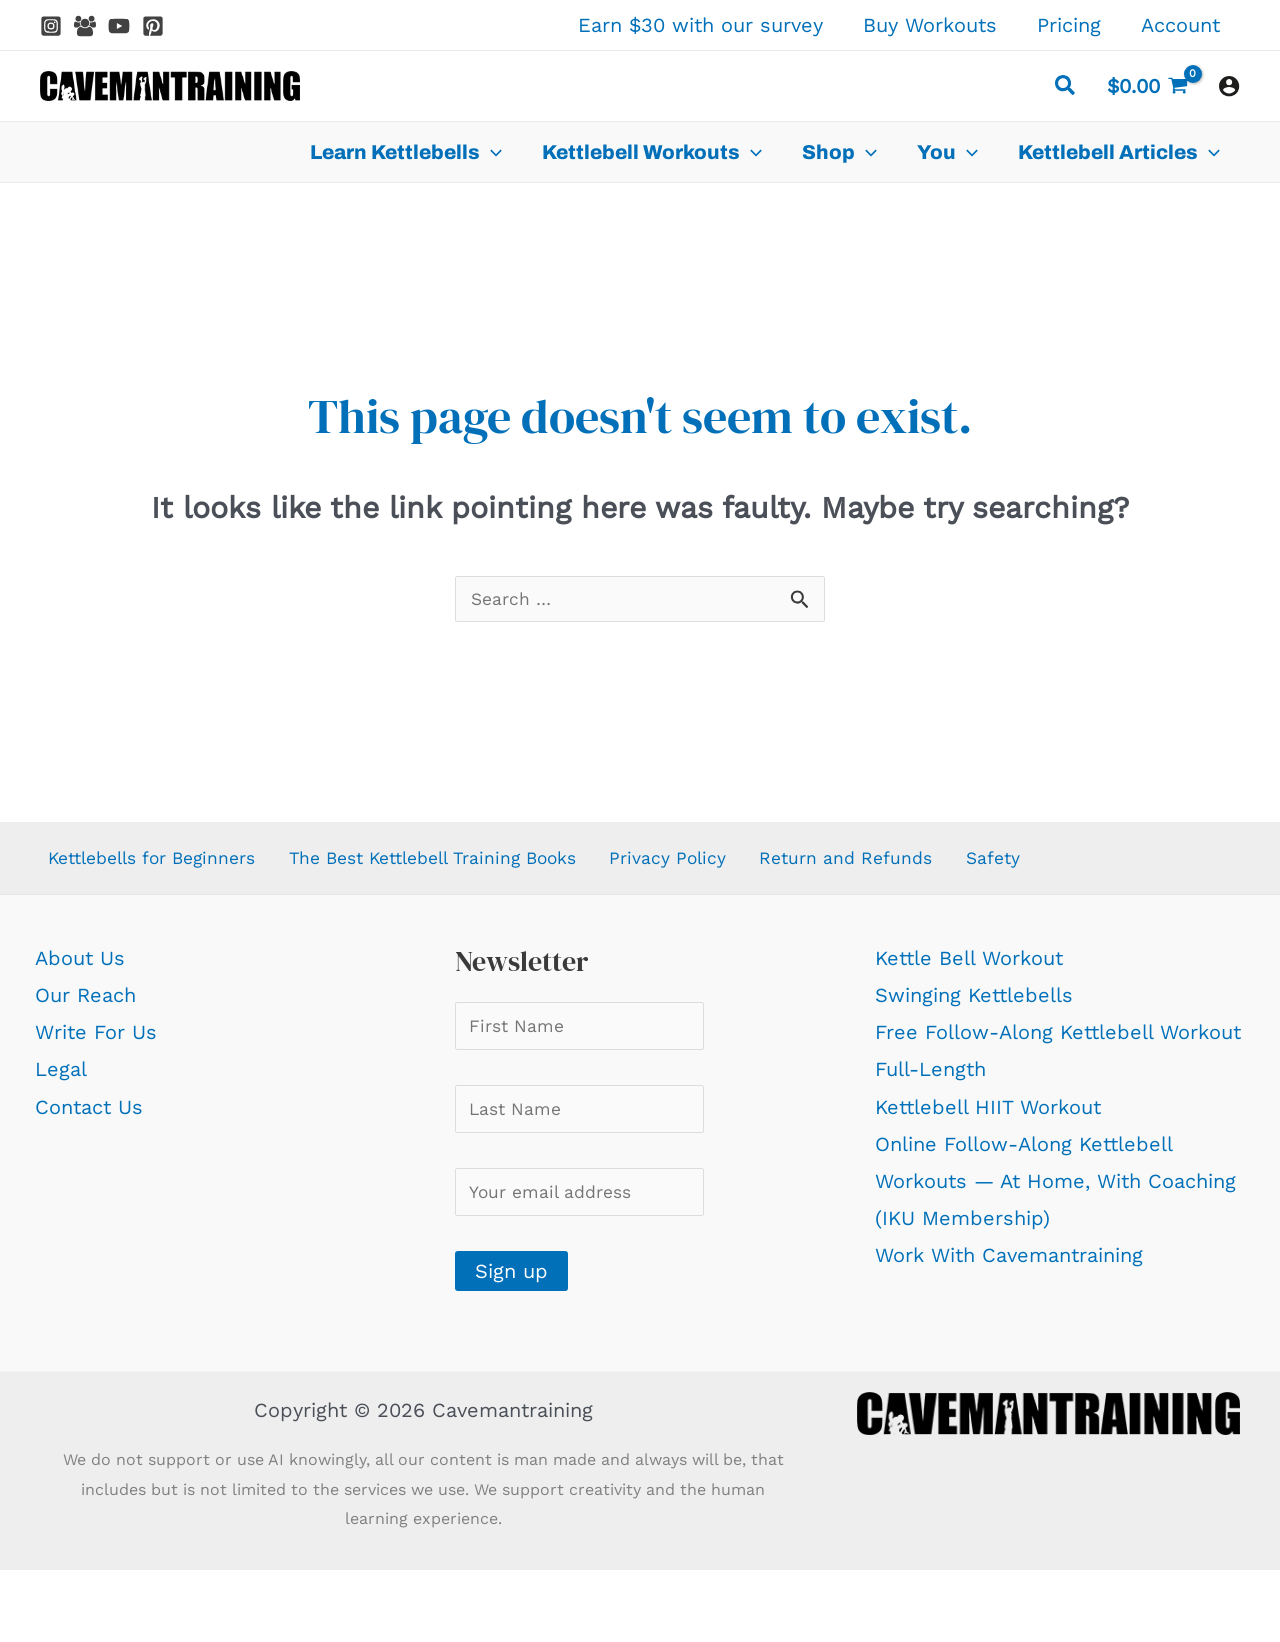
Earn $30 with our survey (700, 25)
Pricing (1069, 25)
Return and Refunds (900, 864)
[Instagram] (51, 26)
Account (1180, 25)
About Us (80, 967)
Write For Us (96, 1041)
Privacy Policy (717, 864)
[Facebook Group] (85, 26)
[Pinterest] (153, 26)
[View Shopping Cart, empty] (1147, 86)
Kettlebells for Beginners (156, 864)
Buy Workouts (930, 25)
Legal (61, 1078)
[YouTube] (119, 26)
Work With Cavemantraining (1009, 1264)
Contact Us (89, 1116)
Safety (1049, 864)
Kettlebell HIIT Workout (988, 1116)
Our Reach (85, 1004)
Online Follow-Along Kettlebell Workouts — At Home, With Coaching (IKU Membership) (1055, 1190)
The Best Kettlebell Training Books (465, 864)
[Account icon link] (1229, 86)
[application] (491, 152)
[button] (1066, 88)
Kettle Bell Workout (969, 967)
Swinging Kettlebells (974, 1004)
